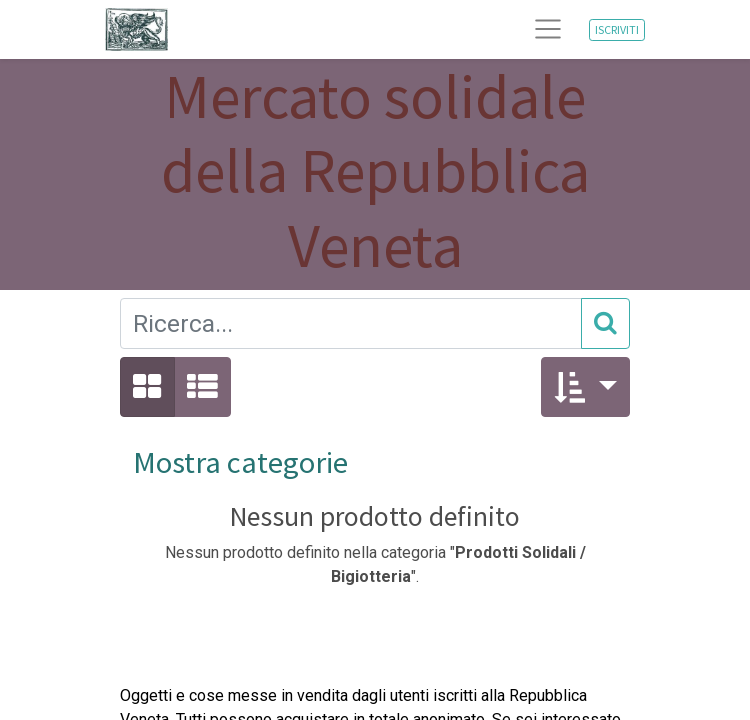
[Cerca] (605, 323)
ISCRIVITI (617, 29)
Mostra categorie (240, 462)
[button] (585, 387)
